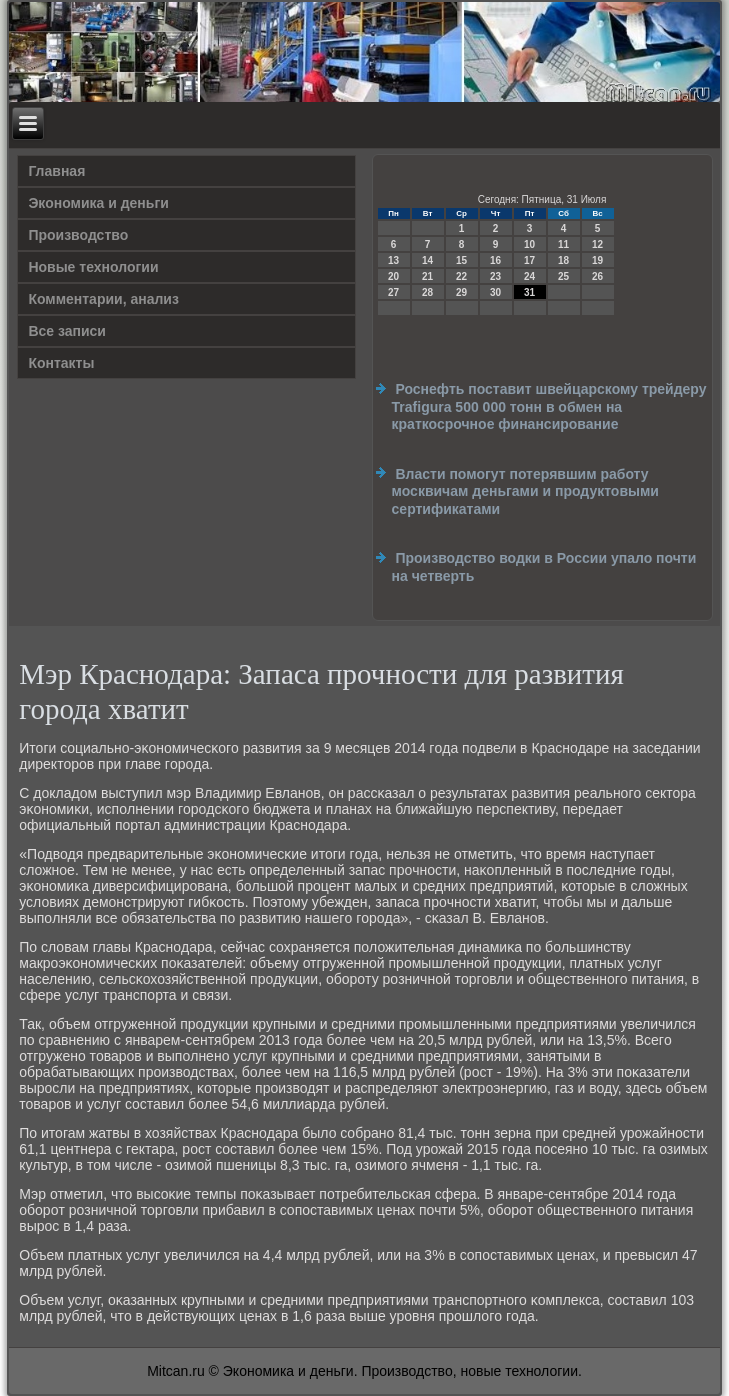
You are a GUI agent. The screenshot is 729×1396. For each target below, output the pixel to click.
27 (393, 292)
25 (563, 276)
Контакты (61, 363)
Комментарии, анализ (103, 299)
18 (563, 260)
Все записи (67, 331)
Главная (56, 171)
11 (563, 244)
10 (529, 244)
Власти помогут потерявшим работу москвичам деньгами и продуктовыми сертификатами (525, 491)
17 (529, 260)
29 (461, 292)
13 (393, 260)
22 (461, 276)
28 (427, 292)
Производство (78, 235)
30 (495, 292)
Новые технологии (93, 267)
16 (495, 260)
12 (597, 244)
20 (393, 276)
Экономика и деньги (98, 203)
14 (427, 260)
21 (427, 276)
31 (529, 292)
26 (597, 276)
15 (461, 260)
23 (495, 276)
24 (529, 276)
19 (597, 260)
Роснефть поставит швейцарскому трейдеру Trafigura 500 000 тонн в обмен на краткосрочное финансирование (549, 406)
